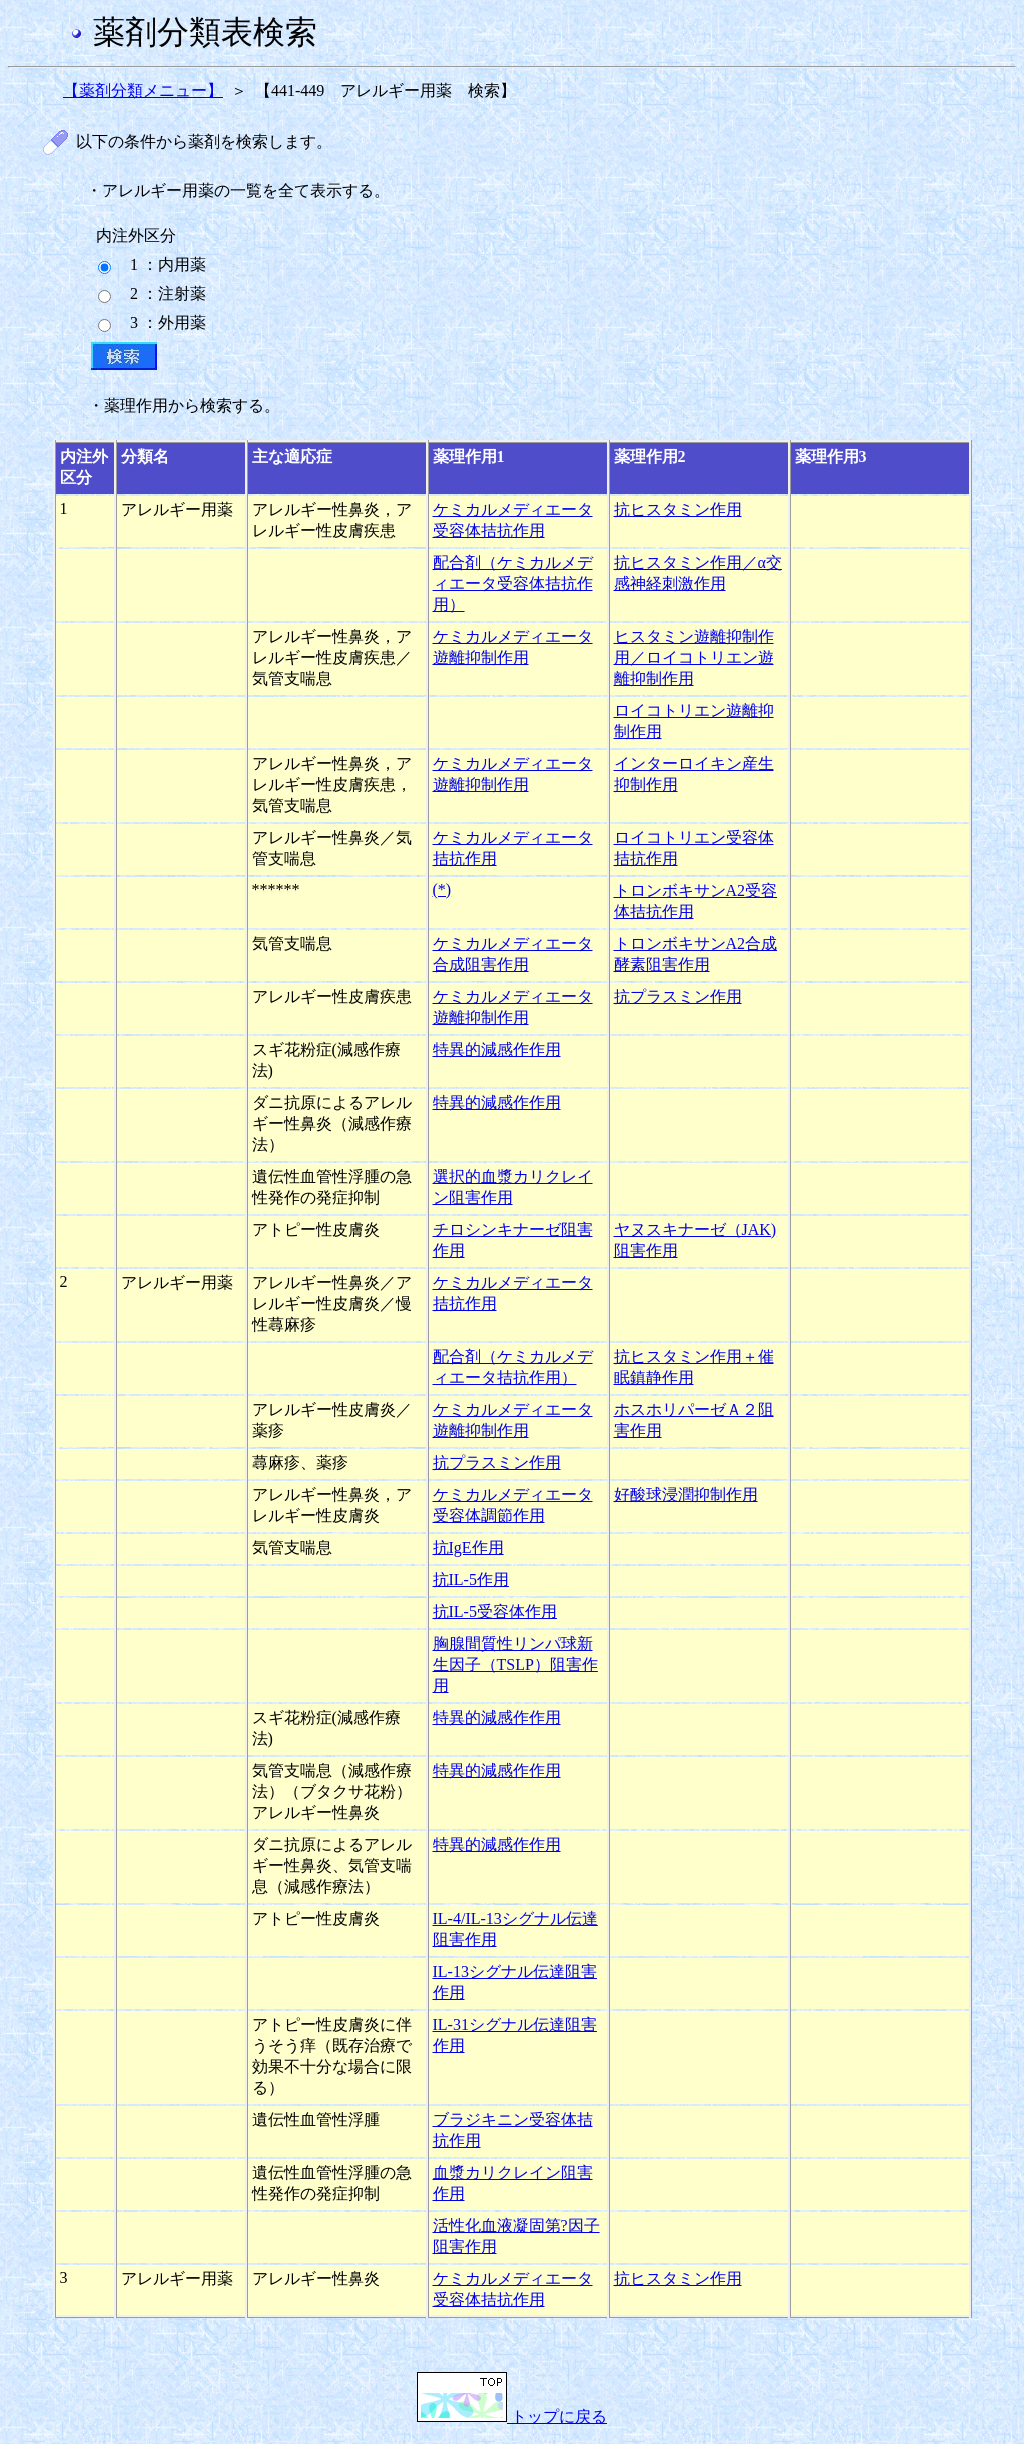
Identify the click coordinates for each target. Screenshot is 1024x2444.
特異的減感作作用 (497, 1049)
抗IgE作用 (468, 1547)
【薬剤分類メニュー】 (143, 90)
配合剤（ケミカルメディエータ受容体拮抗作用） (513, 583)
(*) (442, 889)
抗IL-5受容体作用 (495, 1611)
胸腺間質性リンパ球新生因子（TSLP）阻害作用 (515, 1664)
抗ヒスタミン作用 (678, 509)
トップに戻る (512, 2416)
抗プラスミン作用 (678, 996)
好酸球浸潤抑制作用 (686, 1494)
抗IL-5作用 (471, 1579)
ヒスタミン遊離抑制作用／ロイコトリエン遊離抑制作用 (694, 657)
